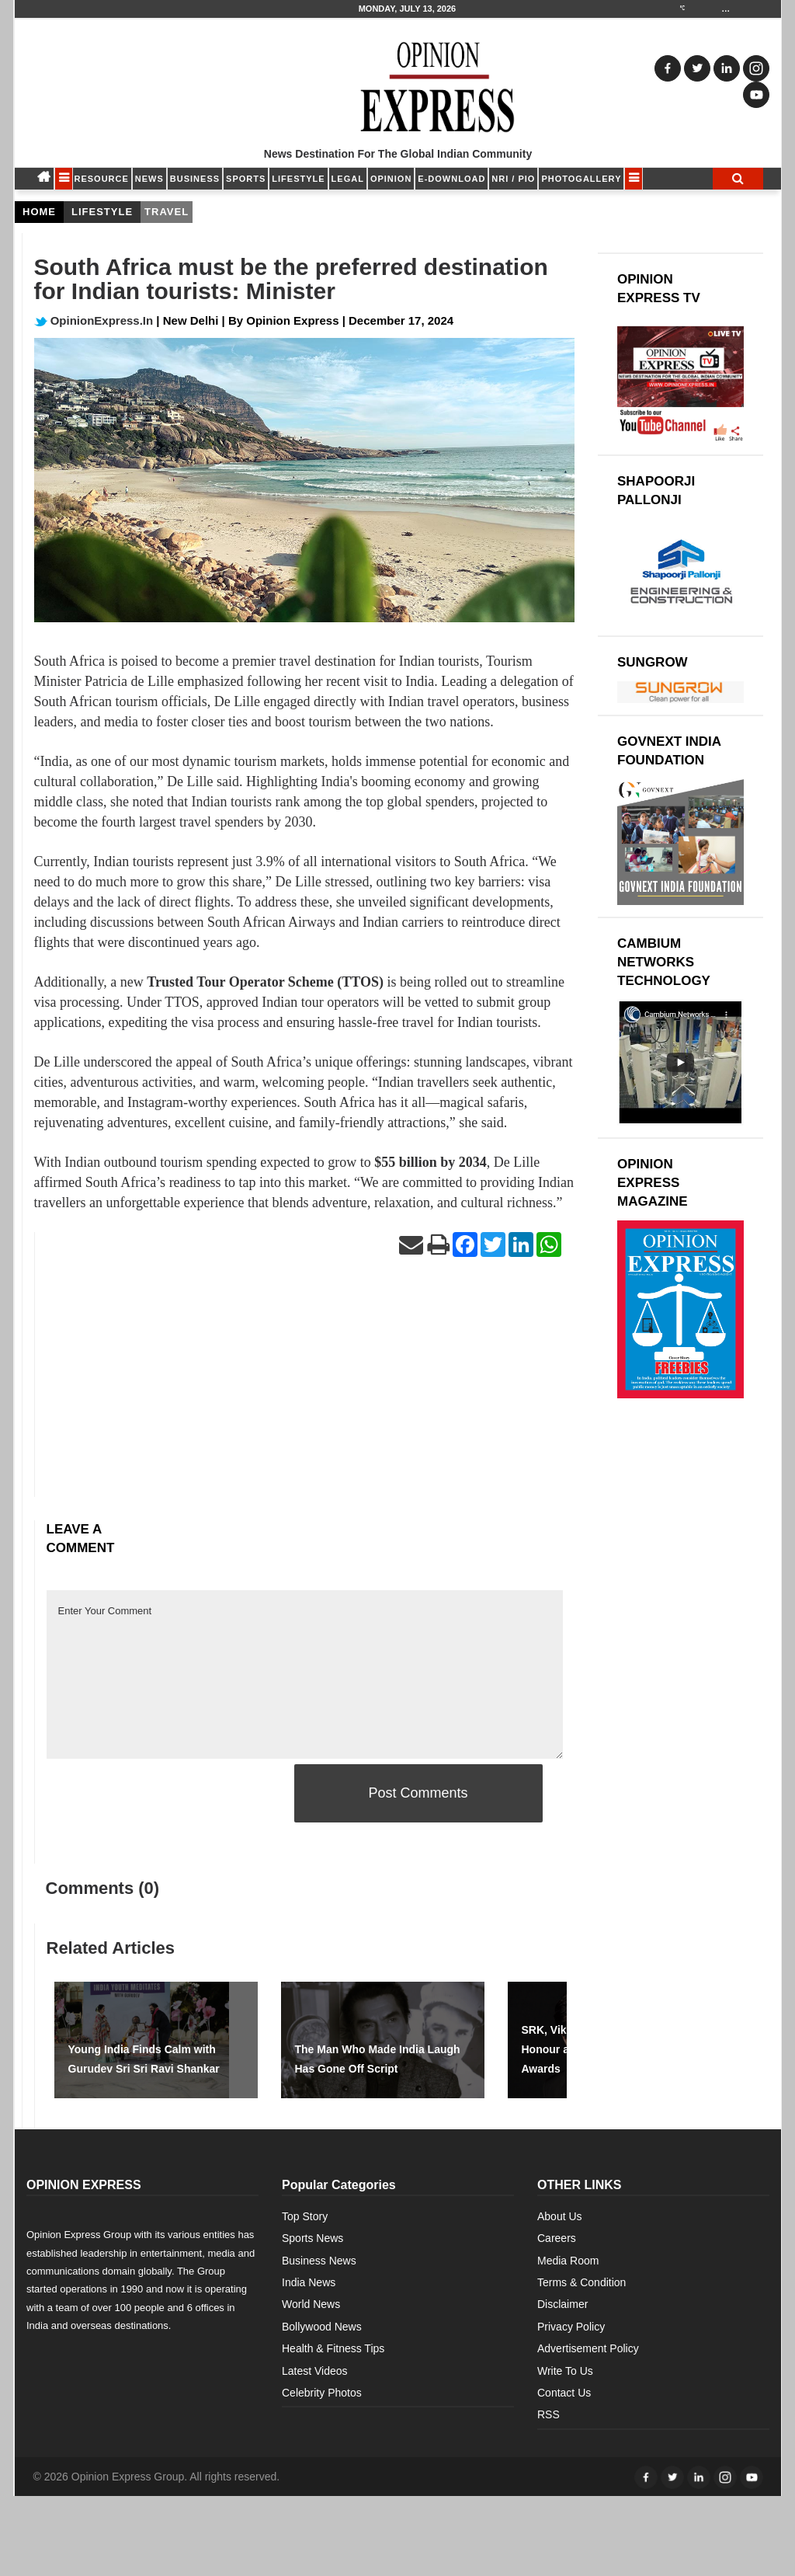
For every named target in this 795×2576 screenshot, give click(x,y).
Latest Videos (315, 2371)
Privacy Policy (571, 2326)
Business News (319, 2260)
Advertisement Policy (588, 2348)
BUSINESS (195, 178)
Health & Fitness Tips (333, 2348)
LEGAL (348, 178)
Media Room (568, 2260)
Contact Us (564, 2392)
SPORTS (246, 178)
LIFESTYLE (298, 178)
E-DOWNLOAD (451, 178)
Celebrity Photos (322, 2392)
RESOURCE (102, 178)
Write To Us (565, 2371)
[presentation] (165, 1794)
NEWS (149, 178)
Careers (556, 2238)
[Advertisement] (305, 1388)
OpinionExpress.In (94, 320)
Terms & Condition (581, 2282)
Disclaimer (562, 2304)
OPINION (390, 178)
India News (308, 2282)
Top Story (305, 2216)
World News (311, 2304)
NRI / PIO (513, 178)
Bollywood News (322, 2326)
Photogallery (581, 178)
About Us (559, 2216)
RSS (548, 2414)
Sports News (312, 2238)
